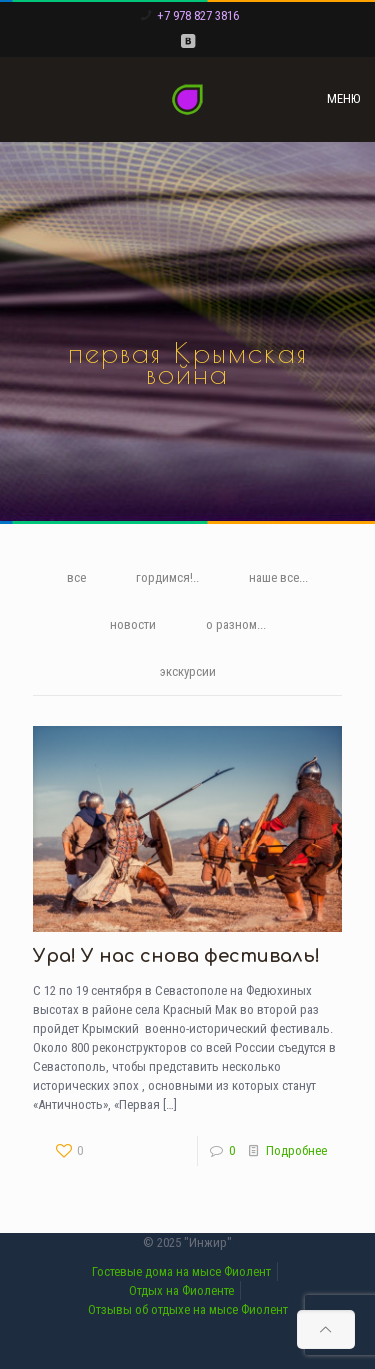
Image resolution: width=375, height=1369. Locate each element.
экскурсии (188, 671)
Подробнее (296, 1150)
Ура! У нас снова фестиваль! (176, 956)
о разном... (236, 624)
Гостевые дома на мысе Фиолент (181, 1271)
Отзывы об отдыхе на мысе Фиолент (188, 1309)
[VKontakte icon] (187, 41)
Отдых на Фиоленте (181, 1290)
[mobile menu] (348, 99)
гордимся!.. (167, 577)
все (76, 577)
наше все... (278, 577)
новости (133, 624)
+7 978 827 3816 (198, 15)
